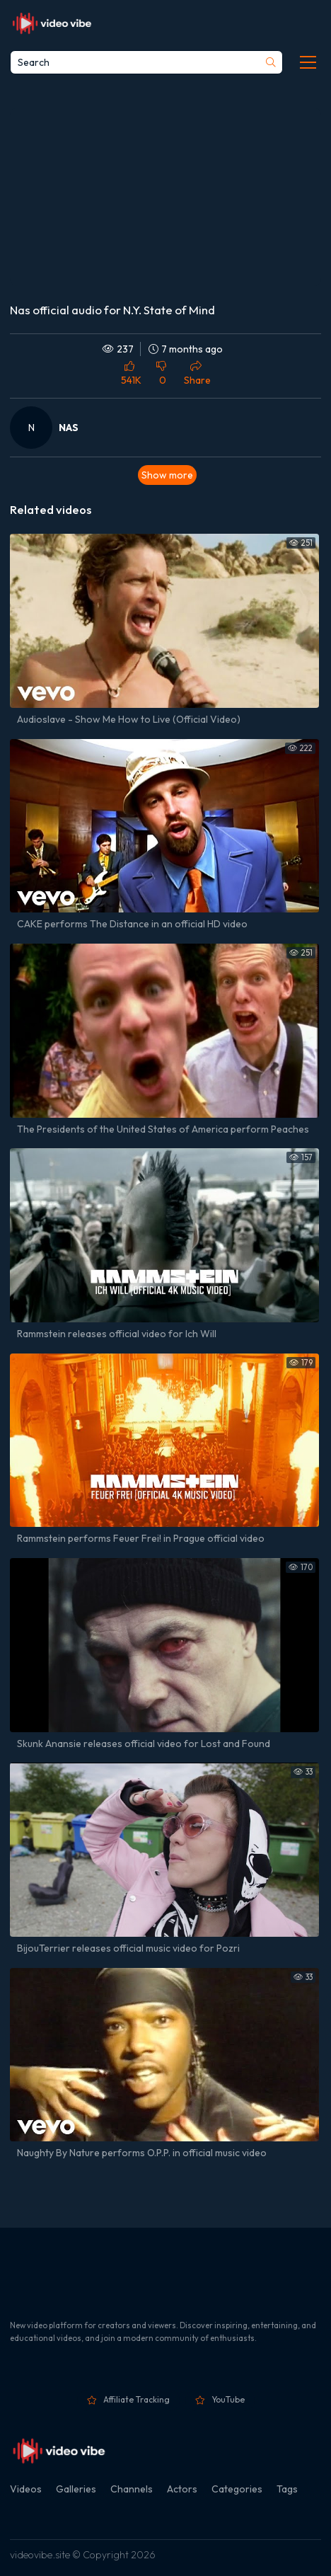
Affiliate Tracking (136, 2399)
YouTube (228, 2399)
